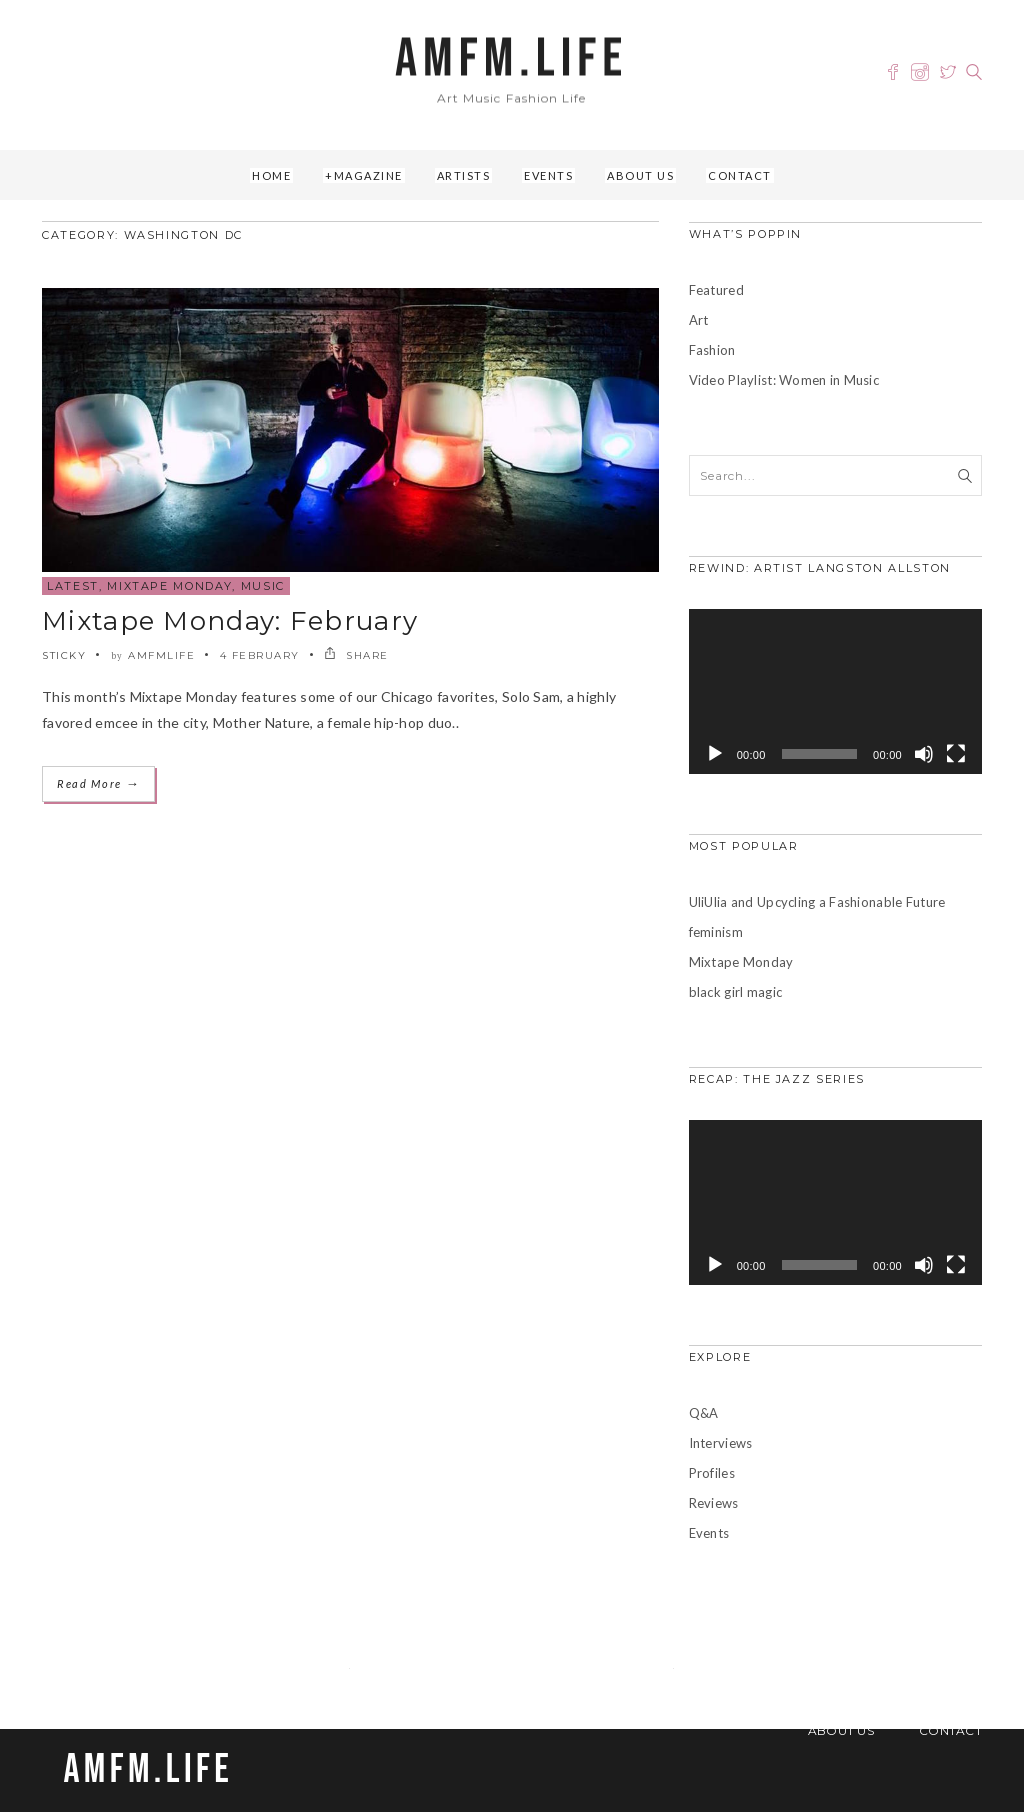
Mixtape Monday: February (230, 621)
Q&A (704, 1413)
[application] (835, 691)
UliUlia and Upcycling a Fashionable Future (817, 902)
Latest (73, 586)
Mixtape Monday (169, 586)
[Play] (715, 754)
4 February (260, 655)
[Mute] (924, 754)
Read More (98, 783)
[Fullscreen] (956, 754)
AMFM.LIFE (511, 59)
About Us (640, 175)
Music (263, 586)
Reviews (714, 1503)
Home (271, 175)
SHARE (356, 655)
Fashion (712, 350)
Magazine (368, 175)
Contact (740, 175)
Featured (716, 290)
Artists (464, 175)
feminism (716, 932)
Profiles (712, 1473)
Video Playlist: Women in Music (784, 380)
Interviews (721, 1443)
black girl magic (735, 992)
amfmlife (161, 655)
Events (548, 175)
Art (699, 320)
